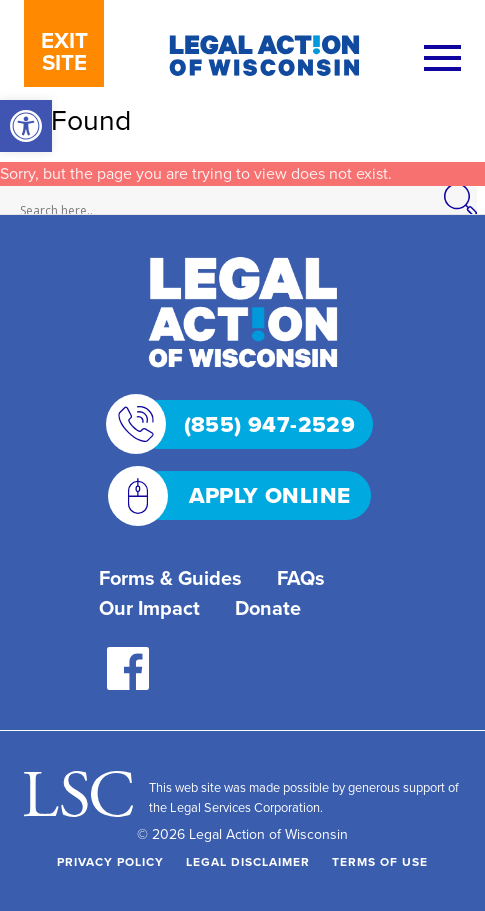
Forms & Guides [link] (170, 577)
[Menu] (442, 59)
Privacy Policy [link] (110, 861)
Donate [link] (268, 607)
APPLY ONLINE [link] (243, 495)
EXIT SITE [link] (64, 51)
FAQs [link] (301, 577)
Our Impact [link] (149, 607)
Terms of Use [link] (380, 861)
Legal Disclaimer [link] (248, 861)
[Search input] (238, 211)
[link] (26, 126)
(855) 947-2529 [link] (245, 424)
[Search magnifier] (471, 200)
